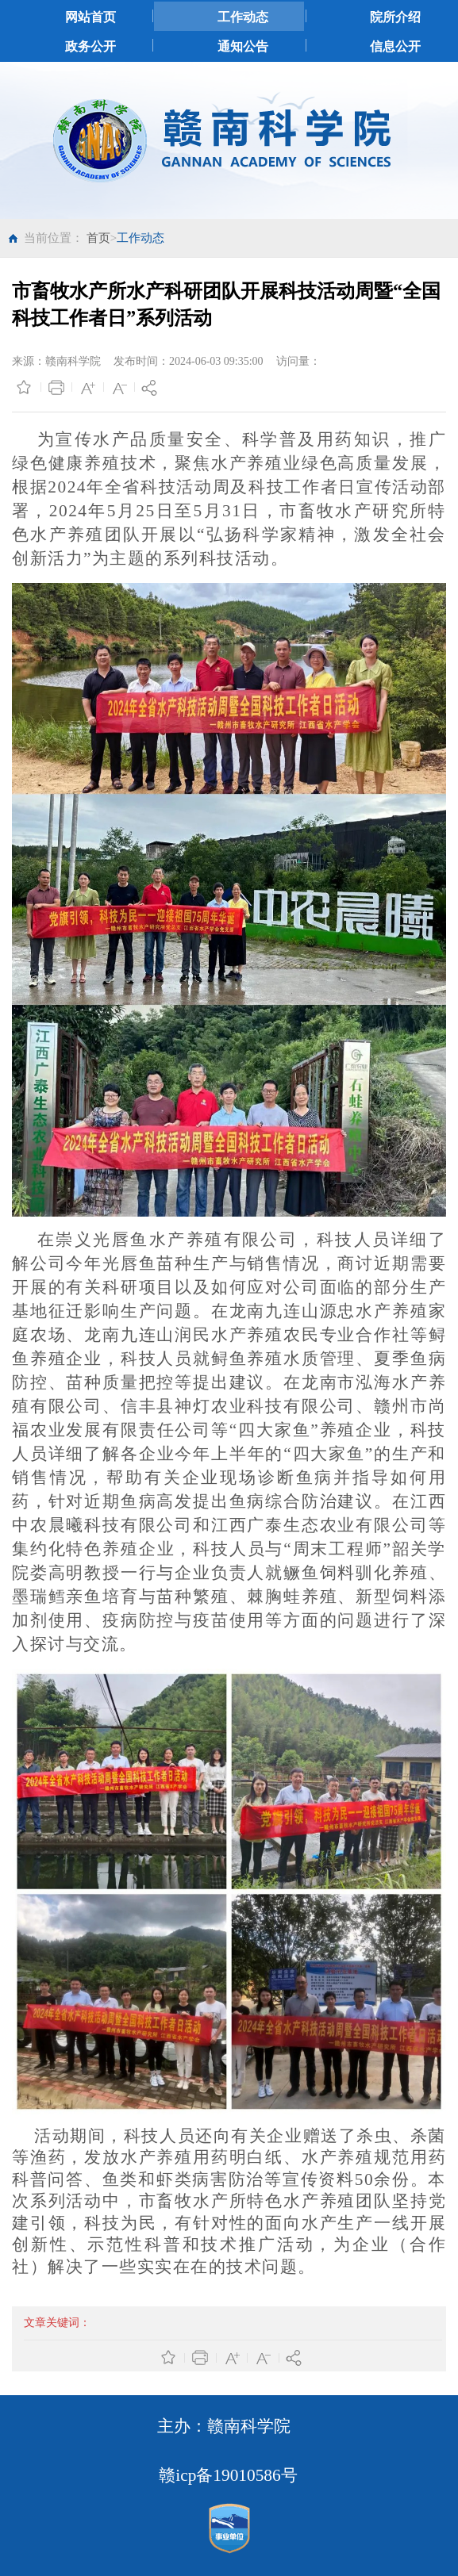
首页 (98, 238)
